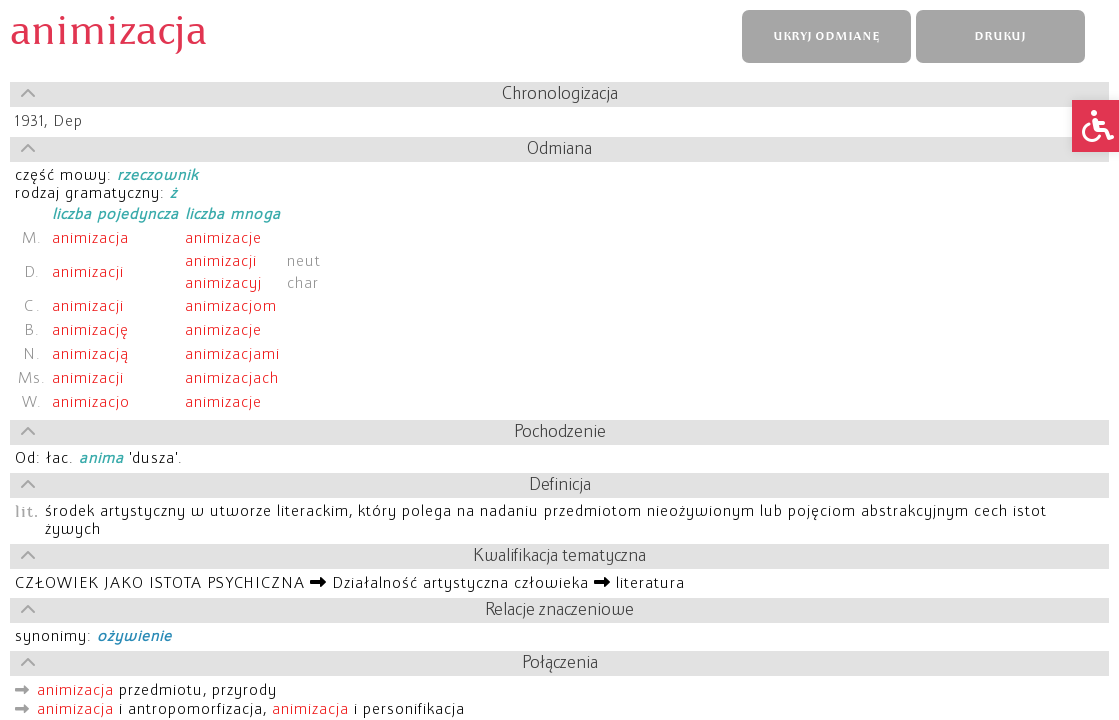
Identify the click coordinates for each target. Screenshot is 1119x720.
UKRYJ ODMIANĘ (826, 36)
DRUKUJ (1000, 36)
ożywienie (134, 637)
